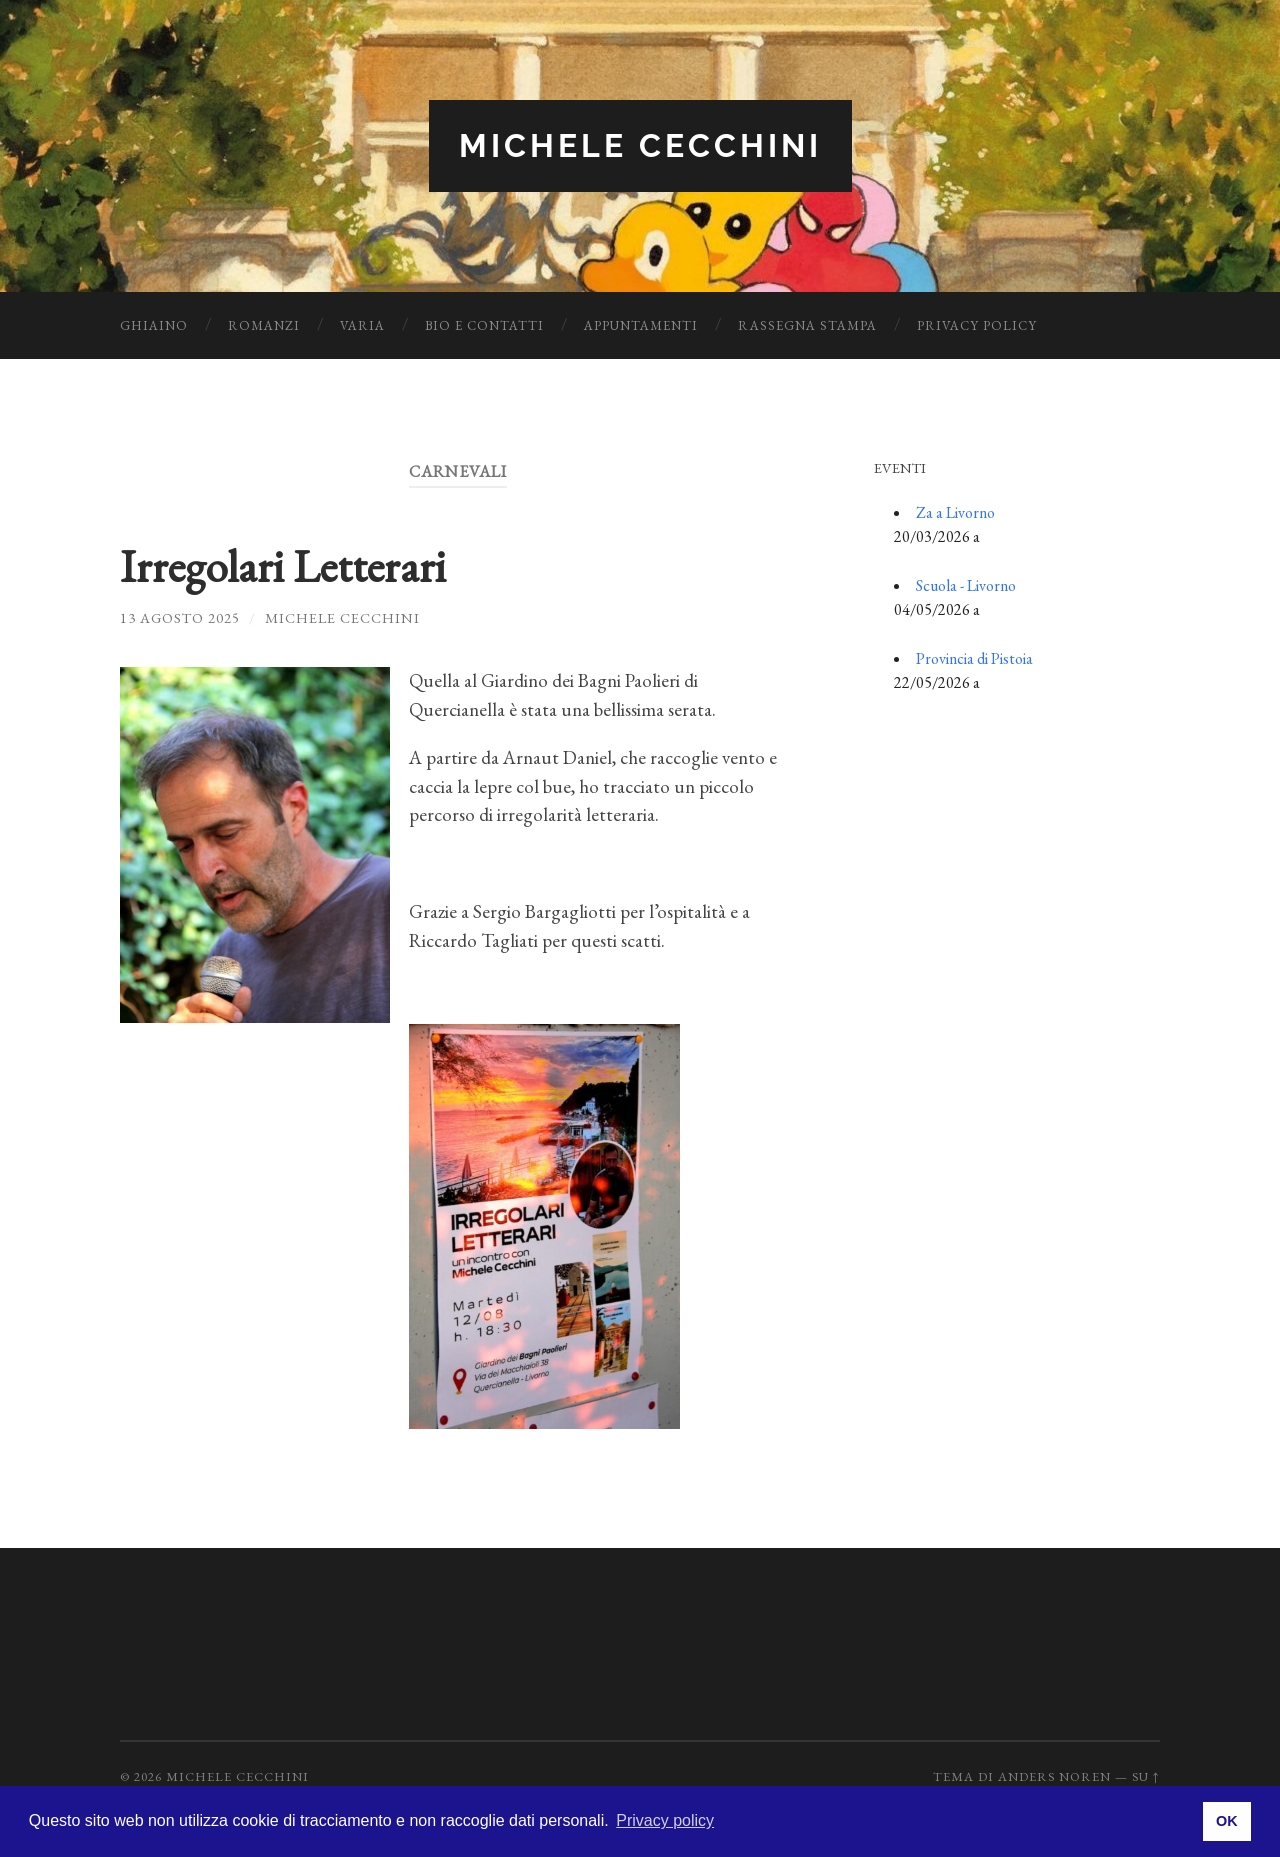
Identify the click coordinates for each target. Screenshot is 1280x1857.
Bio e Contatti (484, 325)
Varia (362, 325)
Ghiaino (154, 325)
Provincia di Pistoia (974, 658)
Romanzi (264, 325)
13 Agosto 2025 (180, 617)
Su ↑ (1146, 1776)
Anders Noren (1054, 1776)
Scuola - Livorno (966, 585)
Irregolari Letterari (283, 566)
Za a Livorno (955, 512)
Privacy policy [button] (665, 1820)
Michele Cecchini (640, 145)
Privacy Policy (977, 325)
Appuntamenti (641, 325)
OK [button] (1227, 1821)
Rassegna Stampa (807, 325)
